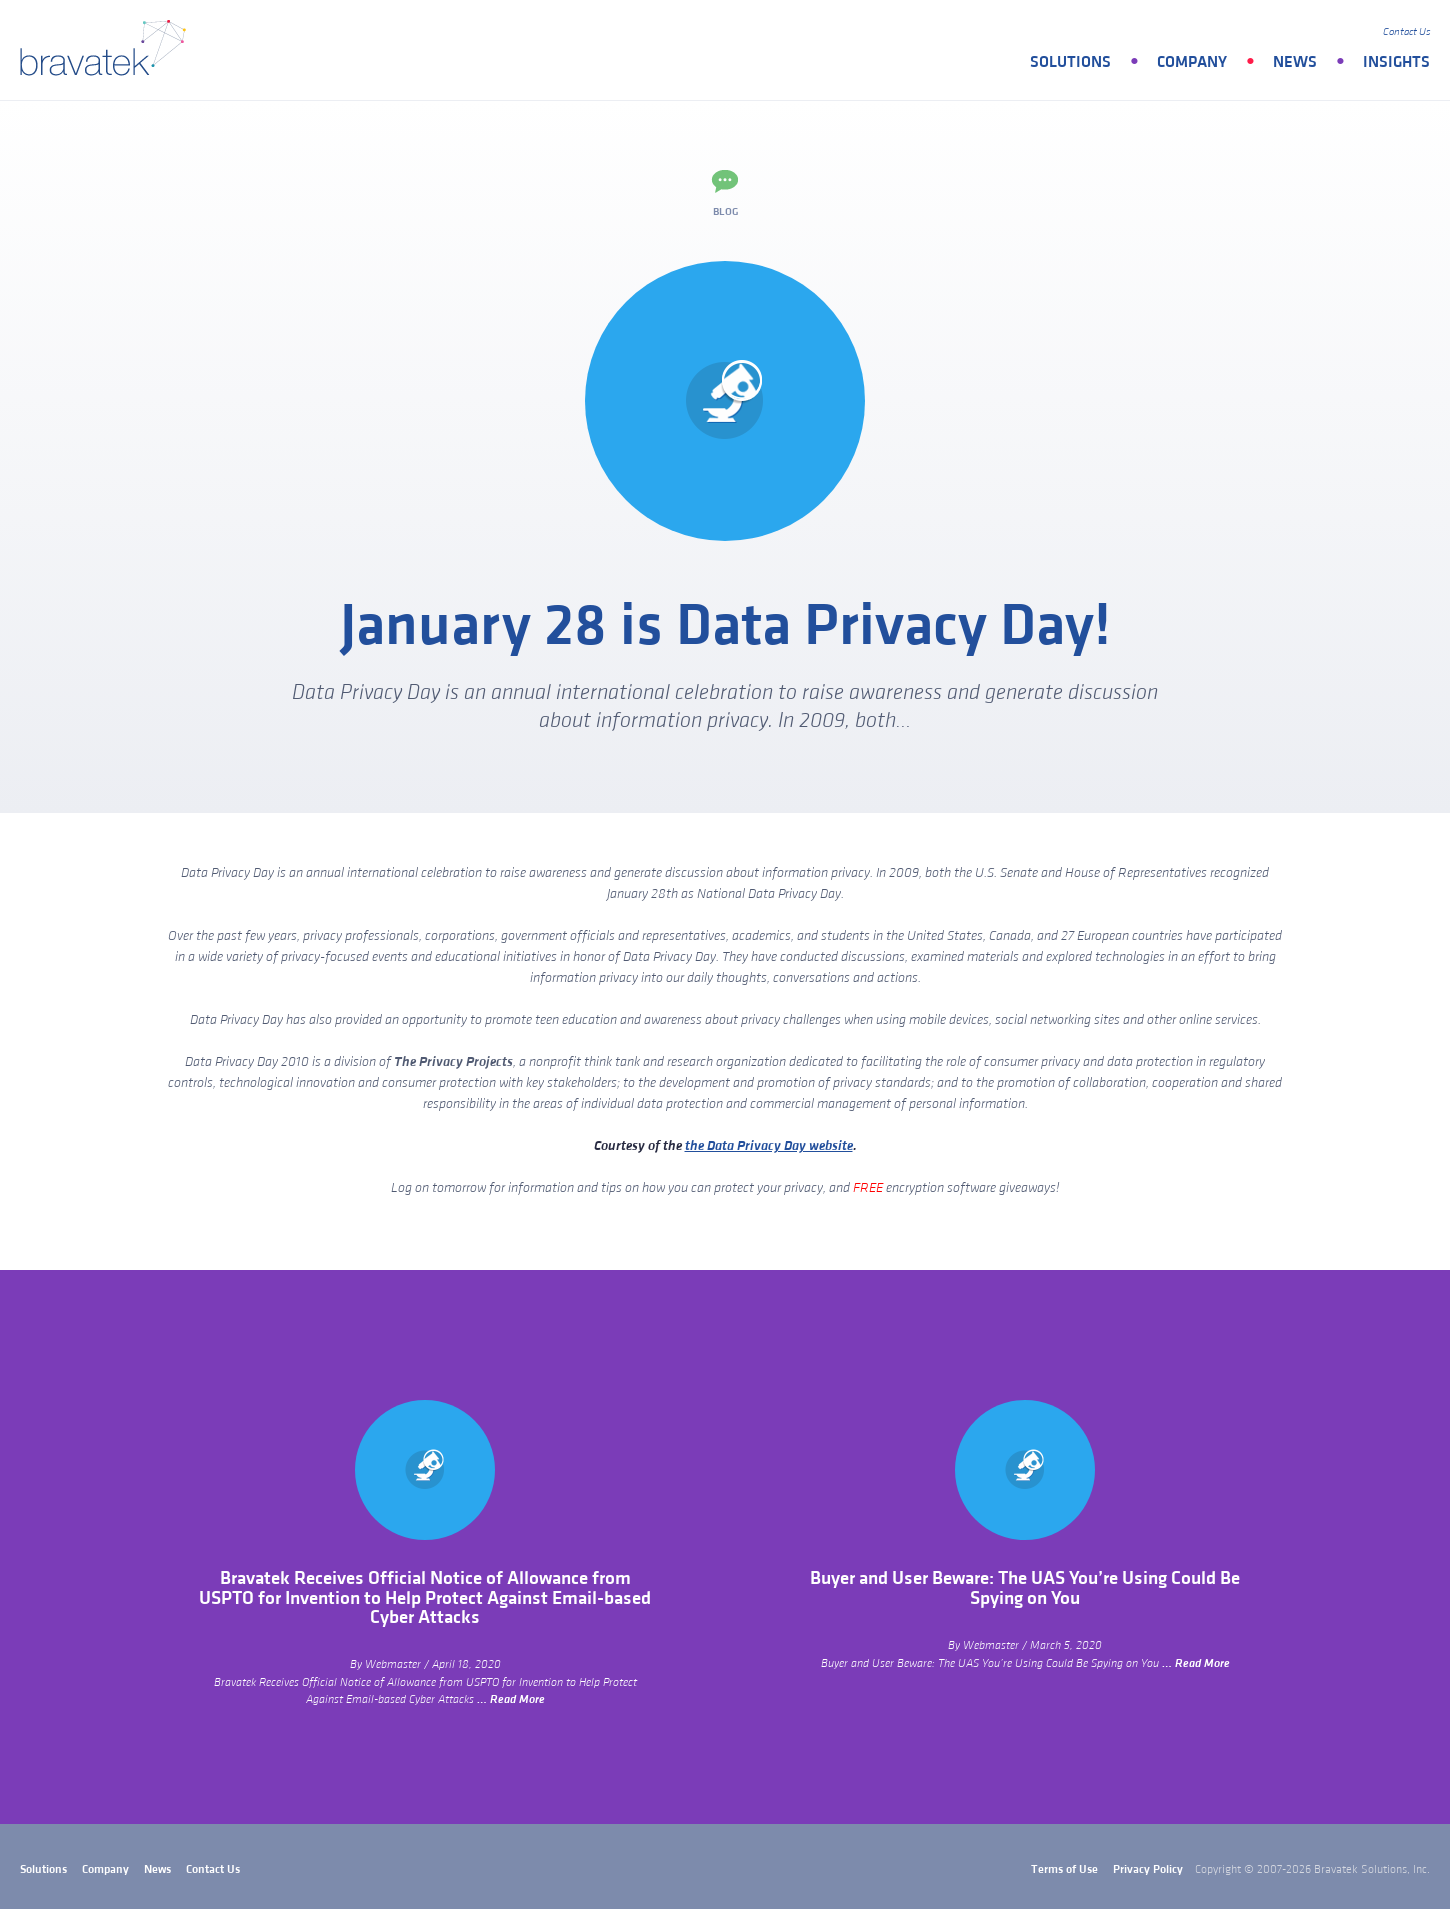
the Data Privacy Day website (769, 1146)
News (1295, 62)
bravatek (107, 50)
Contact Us (1406, 32)
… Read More (511, 1699)
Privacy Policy (1148, 1869)
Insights (1396, 62)
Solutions (1070, 62)
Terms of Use (1064, 1869)
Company (1192, 62)
